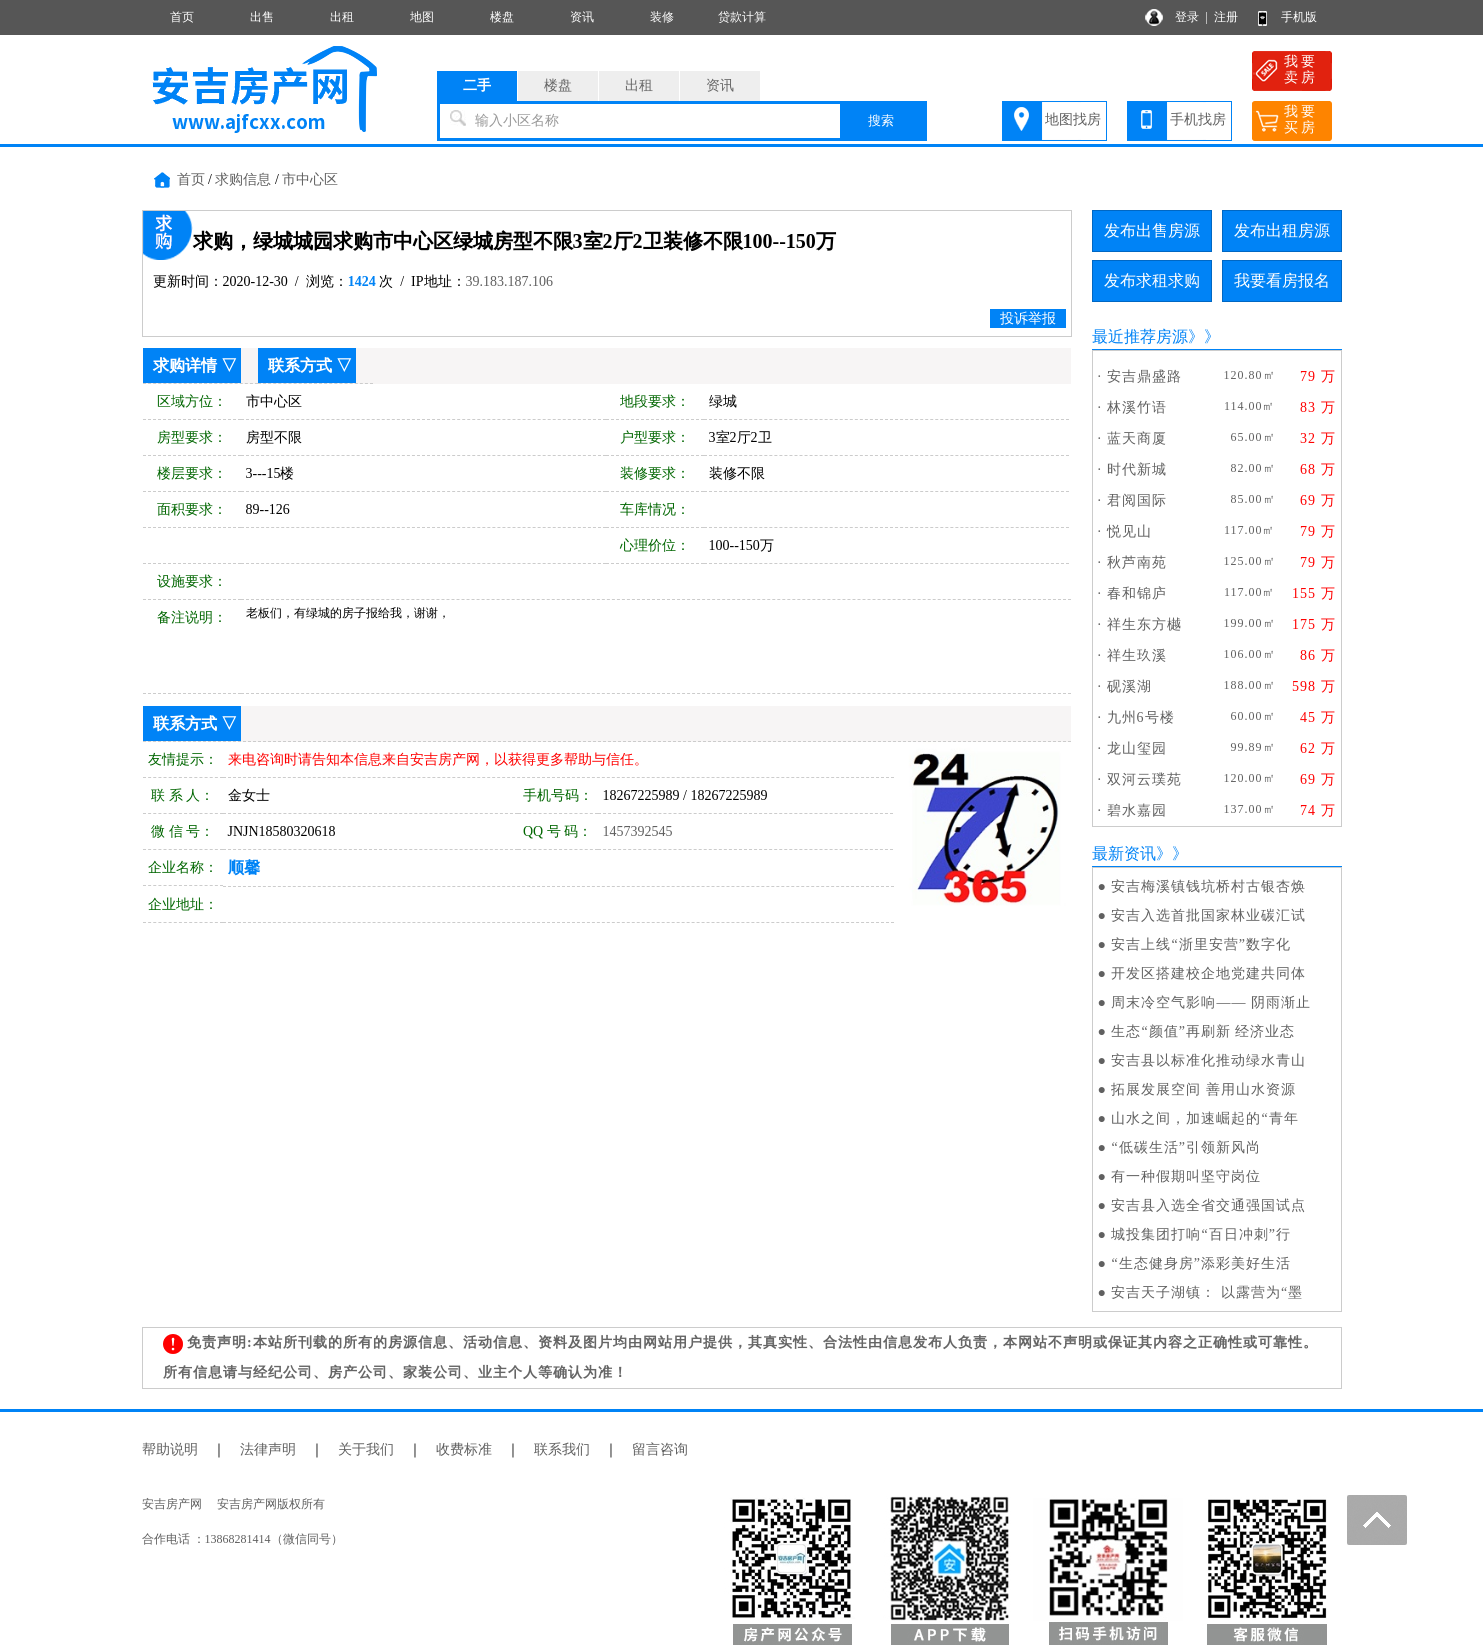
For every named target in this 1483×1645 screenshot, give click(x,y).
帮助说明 (170, 1449)
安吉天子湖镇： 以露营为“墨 (1207, 1292)
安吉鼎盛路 (1144, 376)
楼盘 (502, 17)
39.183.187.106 (510, 281)
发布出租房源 (1282, 230)
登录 (1187, 17)
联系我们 (562, 1449)
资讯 (582, 17)
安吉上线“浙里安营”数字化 (1200, 944)
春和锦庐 (1137, 593)
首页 (182, 17)
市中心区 (310, 179)
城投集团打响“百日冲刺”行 (1200, 1234)
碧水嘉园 (1137, 810)
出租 (342, 17)
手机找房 (1198, 119)
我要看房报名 (1282, 280)
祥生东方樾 (1144, 624)
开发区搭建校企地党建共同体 (1208, 973)
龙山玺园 (1137, 748)
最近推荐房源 (1140, 336)
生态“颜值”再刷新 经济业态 (1203, 1031)
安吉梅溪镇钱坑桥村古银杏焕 (1208, 886)
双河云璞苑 (1144, 779)
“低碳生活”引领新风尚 (1185, 1147)
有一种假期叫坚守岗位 (1186, 1176)
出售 (262, 17)
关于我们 (366, 1449)
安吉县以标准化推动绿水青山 (1208, 1060)
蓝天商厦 (1137, 438)
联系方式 (300, 365)
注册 (1226, 17)
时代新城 (1137, 469)
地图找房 (1073, 119)
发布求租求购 (1152, 280)
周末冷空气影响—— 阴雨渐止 (1211, 1002)
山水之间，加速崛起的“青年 (1204, 1118)
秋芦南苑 (1137, 562)
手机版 (1299, 17)
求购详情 (185, 365)
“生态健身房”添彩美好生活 (1200, 1263)
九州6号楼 (1141, 717)
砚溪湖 (1129, 686)
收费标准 (464, 1449)
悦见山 (1129, 531)
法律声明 (268, 1449)
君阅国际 (1137, 500)
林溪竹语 (1137, 407)
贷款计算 (742, 17)
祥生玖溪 (1137, 655)
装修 (662, 17)
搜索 (881, 120)
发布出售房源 (1152, 230)
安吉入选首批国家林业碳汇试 (1208, 915)
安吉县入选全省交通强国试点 (1208, 1205)
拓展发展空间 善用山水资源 (1203, 1089)
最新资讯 (1124, 853)
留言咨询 (660, 1449)
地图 (422, 17)
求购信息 (243, 179)
